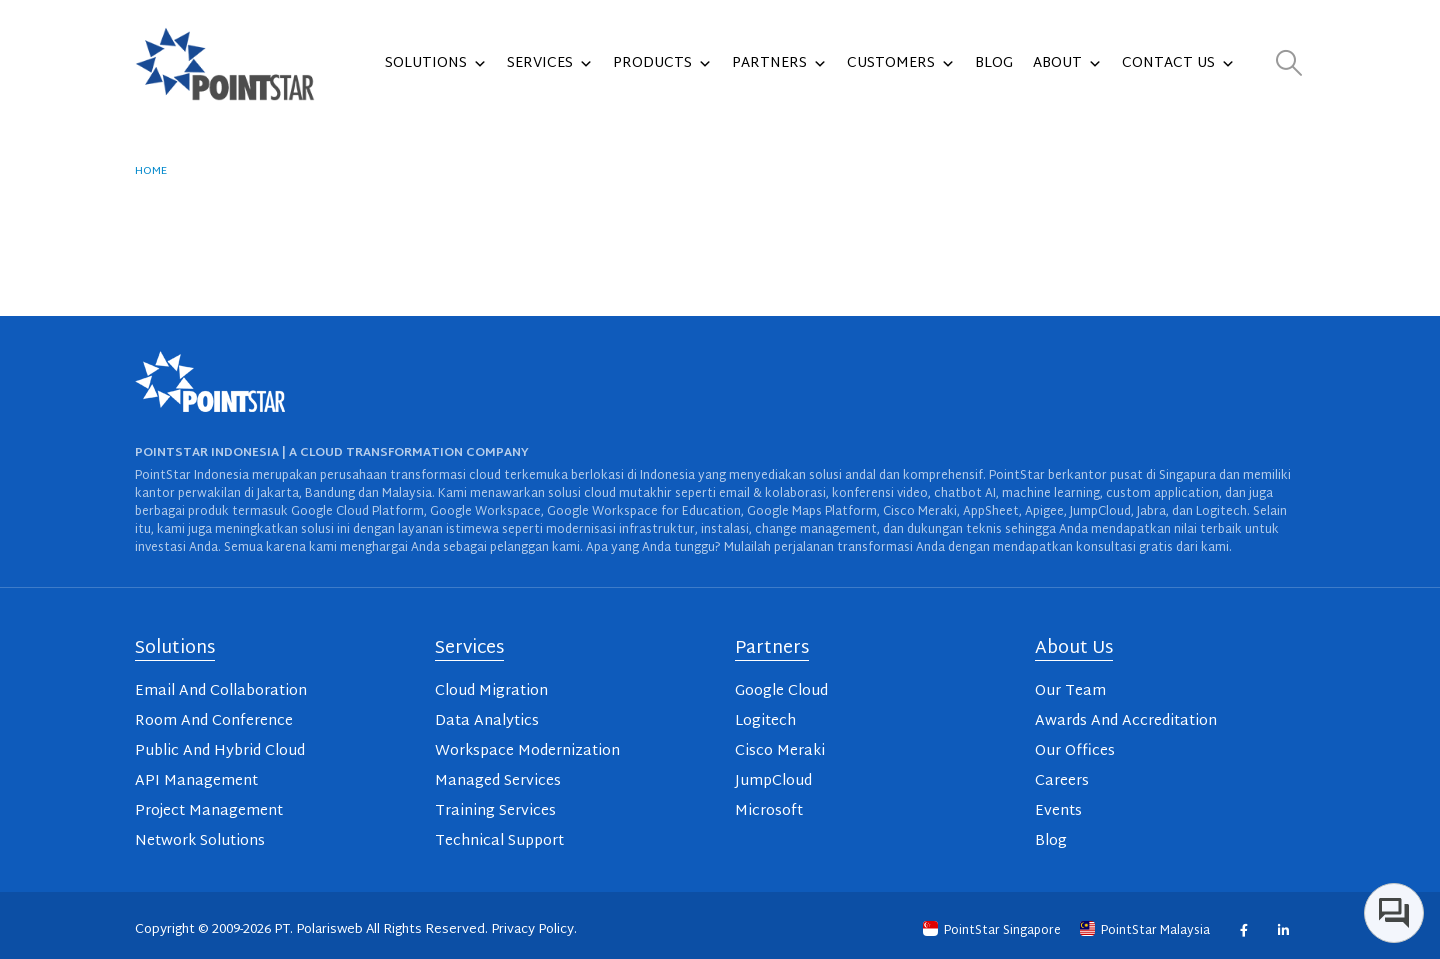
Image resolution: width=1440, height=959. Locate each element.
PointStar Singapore (993, 931)
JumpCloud (773, 781)
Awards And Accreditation (1126, 721)
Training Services (495, 811)
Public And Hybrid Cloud (220, 751)
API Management (196, 781)
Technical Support (499, 841)
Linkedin (1282, 930)
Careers (1062, 781)
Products (662, 64)
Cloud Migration (491, 691)
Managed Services (498, 781)
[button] (1289, 64)
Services (550, 64)
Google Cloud (781, 691)
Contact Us (1178, 64)
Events (1058, 811)
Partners (779, 64)
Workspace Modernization (527, 751)
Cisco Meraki (780, 751)
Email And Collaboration (221, 691)
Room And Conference (214, 721)
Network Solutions (200, 841)
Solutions (436, 64)
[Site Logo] (225, 64)
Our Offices (1075, 751)
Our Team (1070, 691)
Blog (994, 63)
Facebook (1243, 930)
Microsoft (769, 811)
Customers (901, 64)
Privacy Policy (532, 930)
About (1067, 64)
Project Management (209, 811)
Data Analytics (487, 721)
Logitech (765, 721)
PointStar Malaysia (1146, 931)
